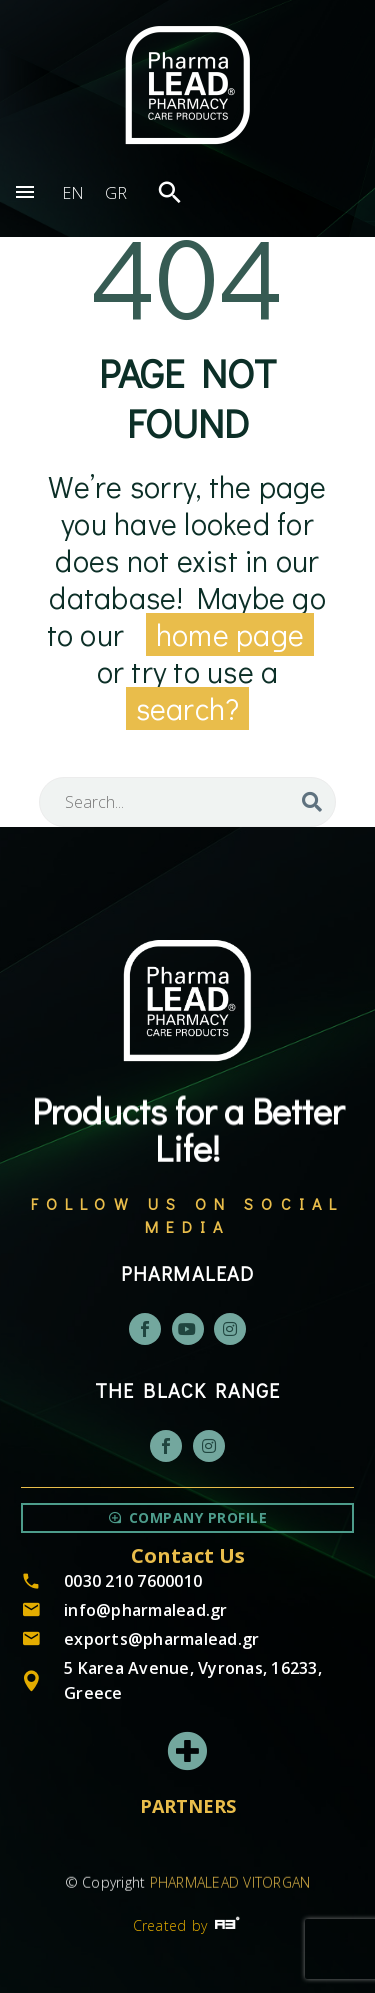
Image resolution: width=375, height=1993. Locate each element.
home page (230, 634)
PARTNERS (188, 1806)
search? (188, 708)
